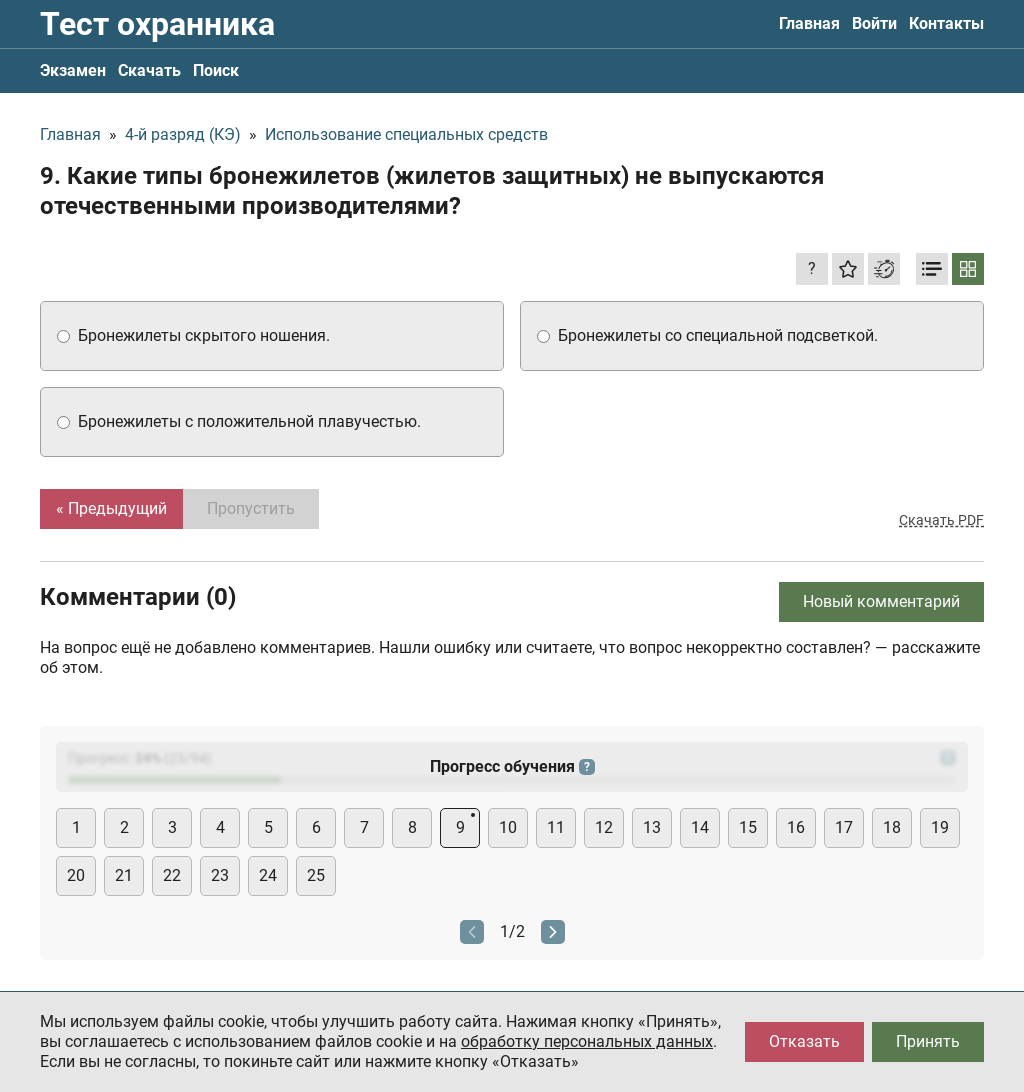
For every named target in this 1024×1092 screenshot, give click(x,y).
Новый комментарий (881, 601)
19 (940, 827)
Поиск (216, 70)
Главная (809, 23)
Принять (928, 1041)
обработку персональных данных (587, 1041)
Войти (874, 23)
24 (268, 875)
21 (124, 875)
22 (172, 875)
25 (316, 875)
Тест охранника (157, 24)
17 (844, 827)
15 (748, 827)
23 (220, 875)
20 (76, 875)
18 (892, 827)
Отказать (804, 1041)
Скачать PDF (941, 520)
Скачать (149, 70)
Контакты (946, 23)
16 (796, 827)
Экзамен (73, 70)
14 (700, 827)
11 (556, 827)
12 (604, 827)
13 (652, 827)
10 (508, 827)
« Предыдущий (111, 508)
